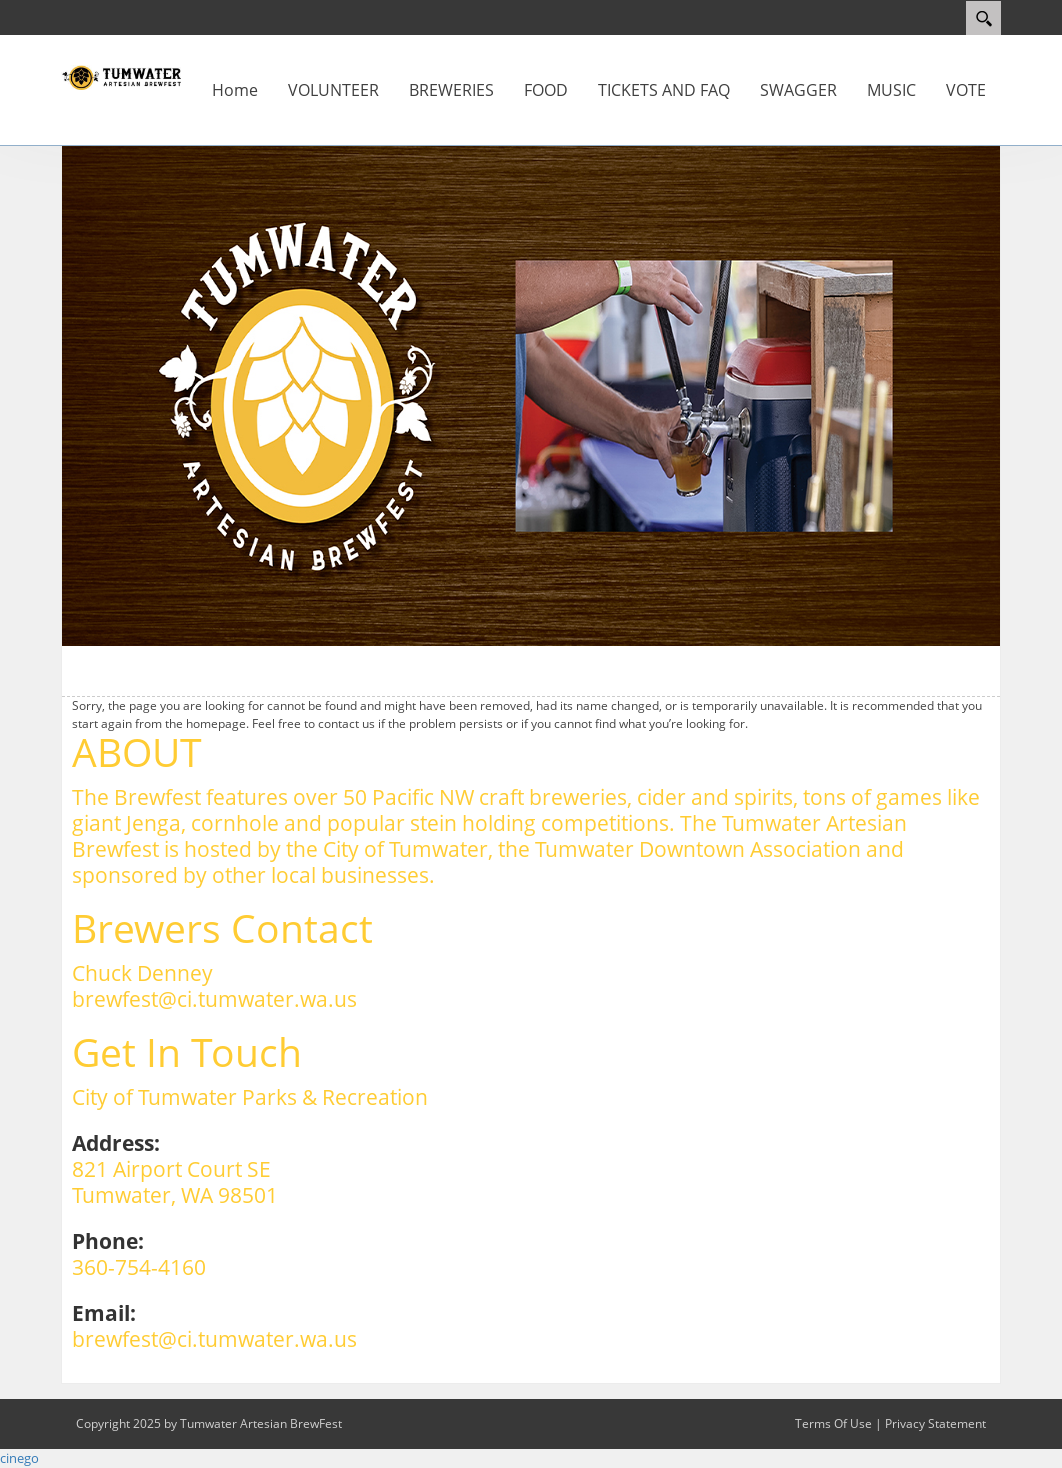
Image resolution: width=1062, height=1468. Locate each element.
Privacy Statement (935, 1423)
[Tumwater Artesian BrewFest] (121, 76)
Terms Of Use (833, 1423)
